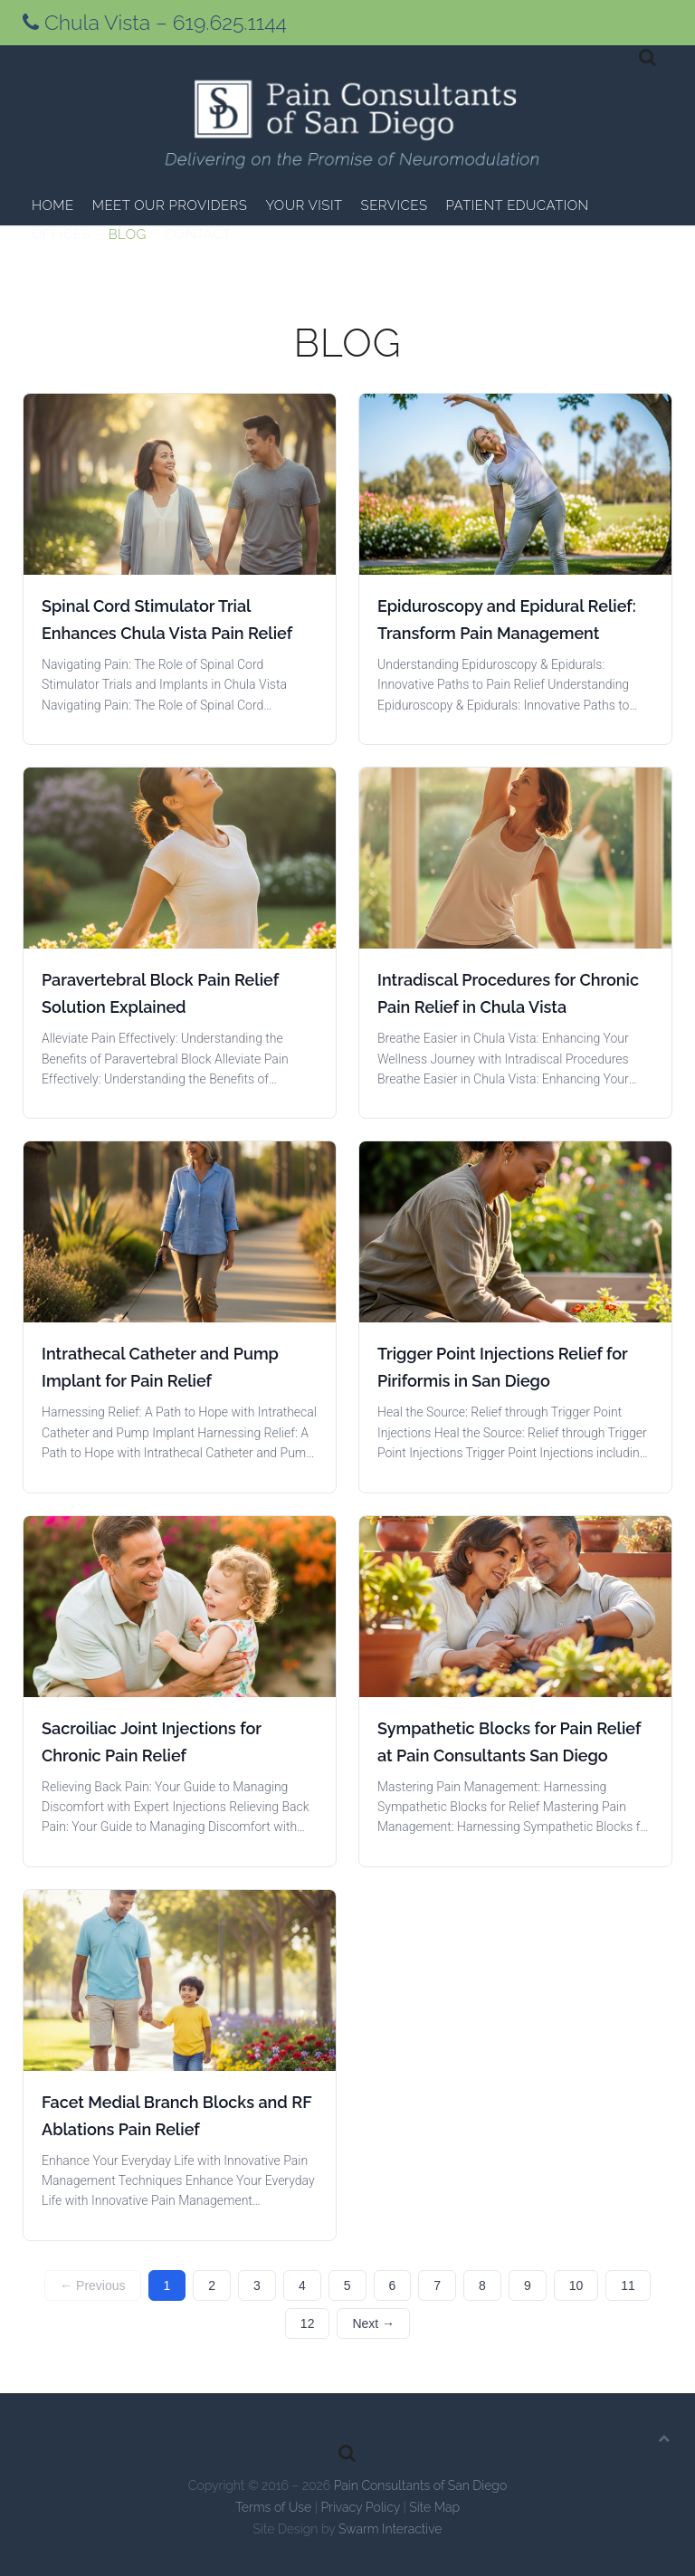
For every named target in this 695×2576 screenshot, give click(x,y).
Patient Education (517, 205)
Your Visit (303, 205)
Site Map (434, 2507)
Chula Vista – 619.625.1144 (155, 22)
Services (394, 205)
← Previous (92, 2285)
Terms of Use (273, 2507)
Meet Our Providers (170, 205)
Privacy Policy (359, 2507)
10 (576, 2285)
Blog (128, 234)
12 (307, 2323)
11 (628, 2285)
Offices (61, 234)
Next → (373, 2323)
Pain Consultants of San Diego (421, 2485)
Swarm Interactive (390, 2529)
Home (53, 205)
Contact (198, 234)
